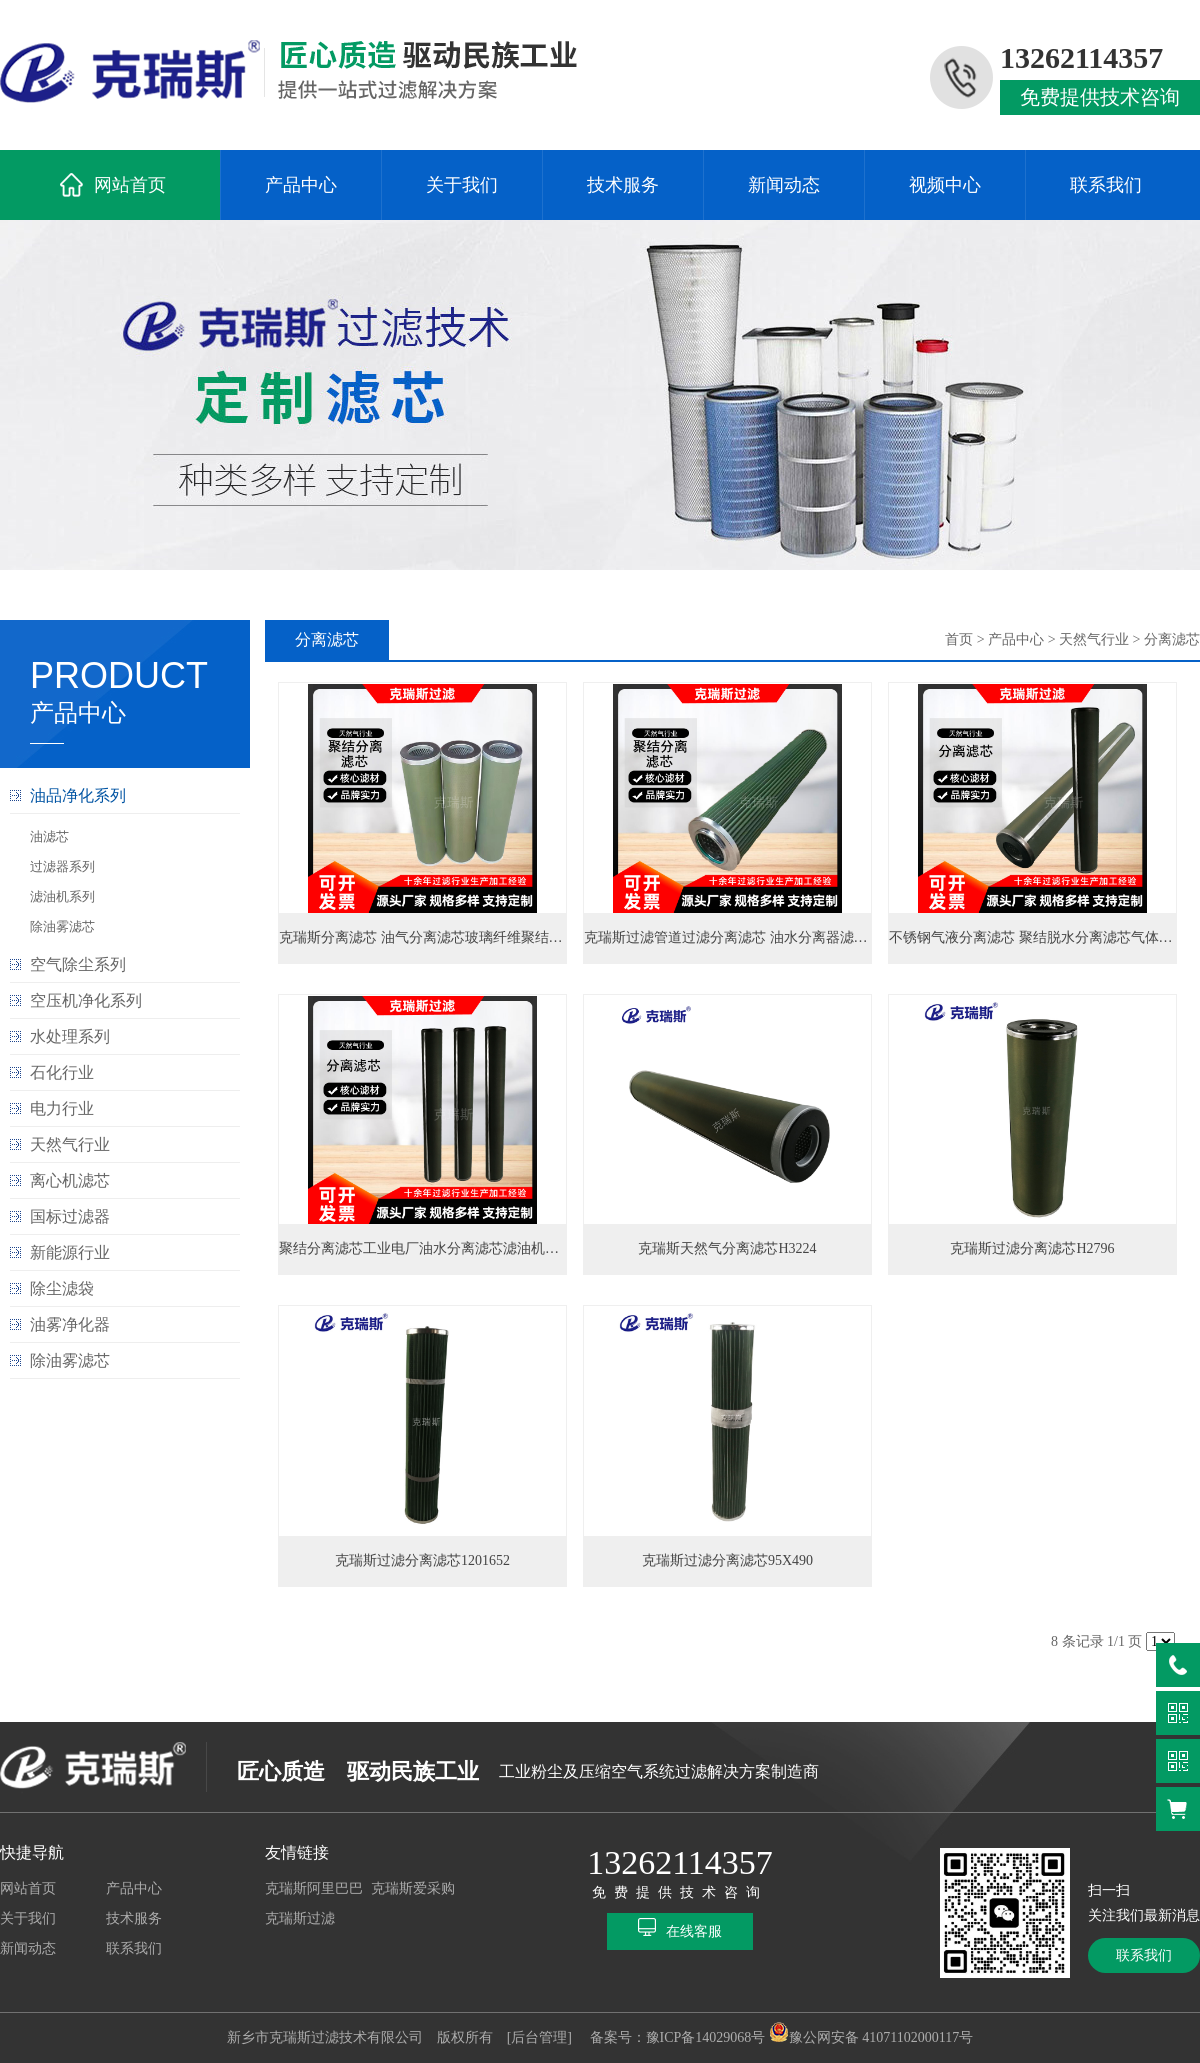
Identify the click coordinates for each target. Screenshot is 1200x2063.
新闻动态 (784, 185)
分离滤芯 (1172, 639)
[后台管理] (539, 2037)
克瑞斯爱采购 (413, 1888)
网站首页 (130, 185)
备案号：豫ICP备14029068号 (678, 2037)
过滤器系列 (62, 866)
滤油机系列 (62, 896)
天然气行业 (1094, 639)
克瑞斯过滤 (300, 1918)
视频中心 (945, 185)
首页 (959, 639)
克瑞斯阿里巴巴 (314, 1888)
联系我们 (1106, 185)
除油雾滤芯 (62, 926)
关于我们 (462, 185)
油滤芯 (49, 836)
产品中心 (301, 185)
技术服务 (623, 185)
